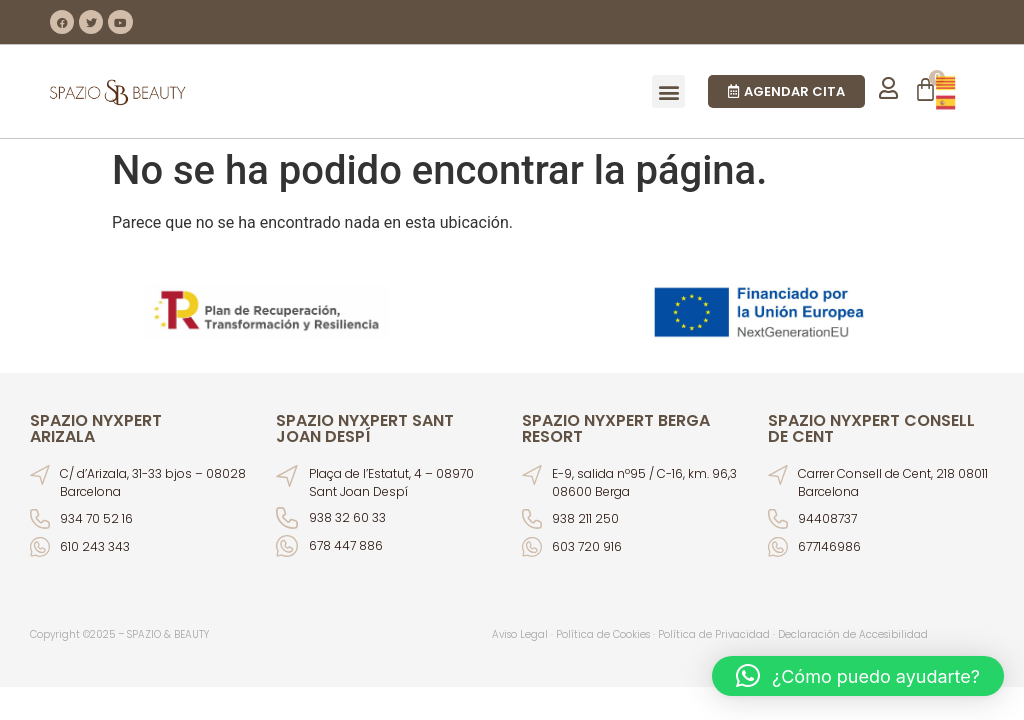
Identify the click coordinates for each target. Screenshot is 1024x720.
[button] (668, 91)
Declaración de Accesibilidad (853, 634)
